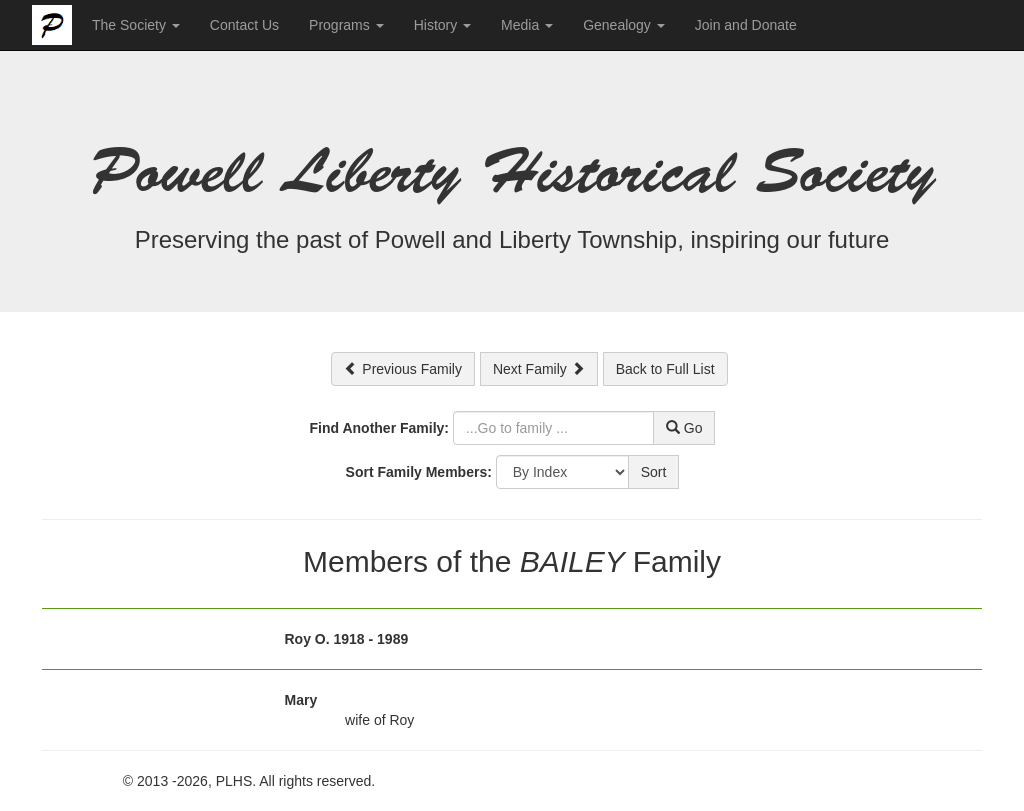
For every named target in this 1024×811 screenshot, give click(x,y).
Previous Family (402, 369)
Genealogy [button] (624, 25)
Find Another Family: (379, 428)
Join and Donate (746, 25)
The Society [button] (136, 25)
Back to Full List (665, 369)
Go (684, 428)
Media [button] (527, 25)
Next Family (539, 369)
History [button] (442, 25)
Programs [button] (346, 25)
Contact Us (244, 25)
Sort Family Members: (419, 472)
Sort (654, 472)
